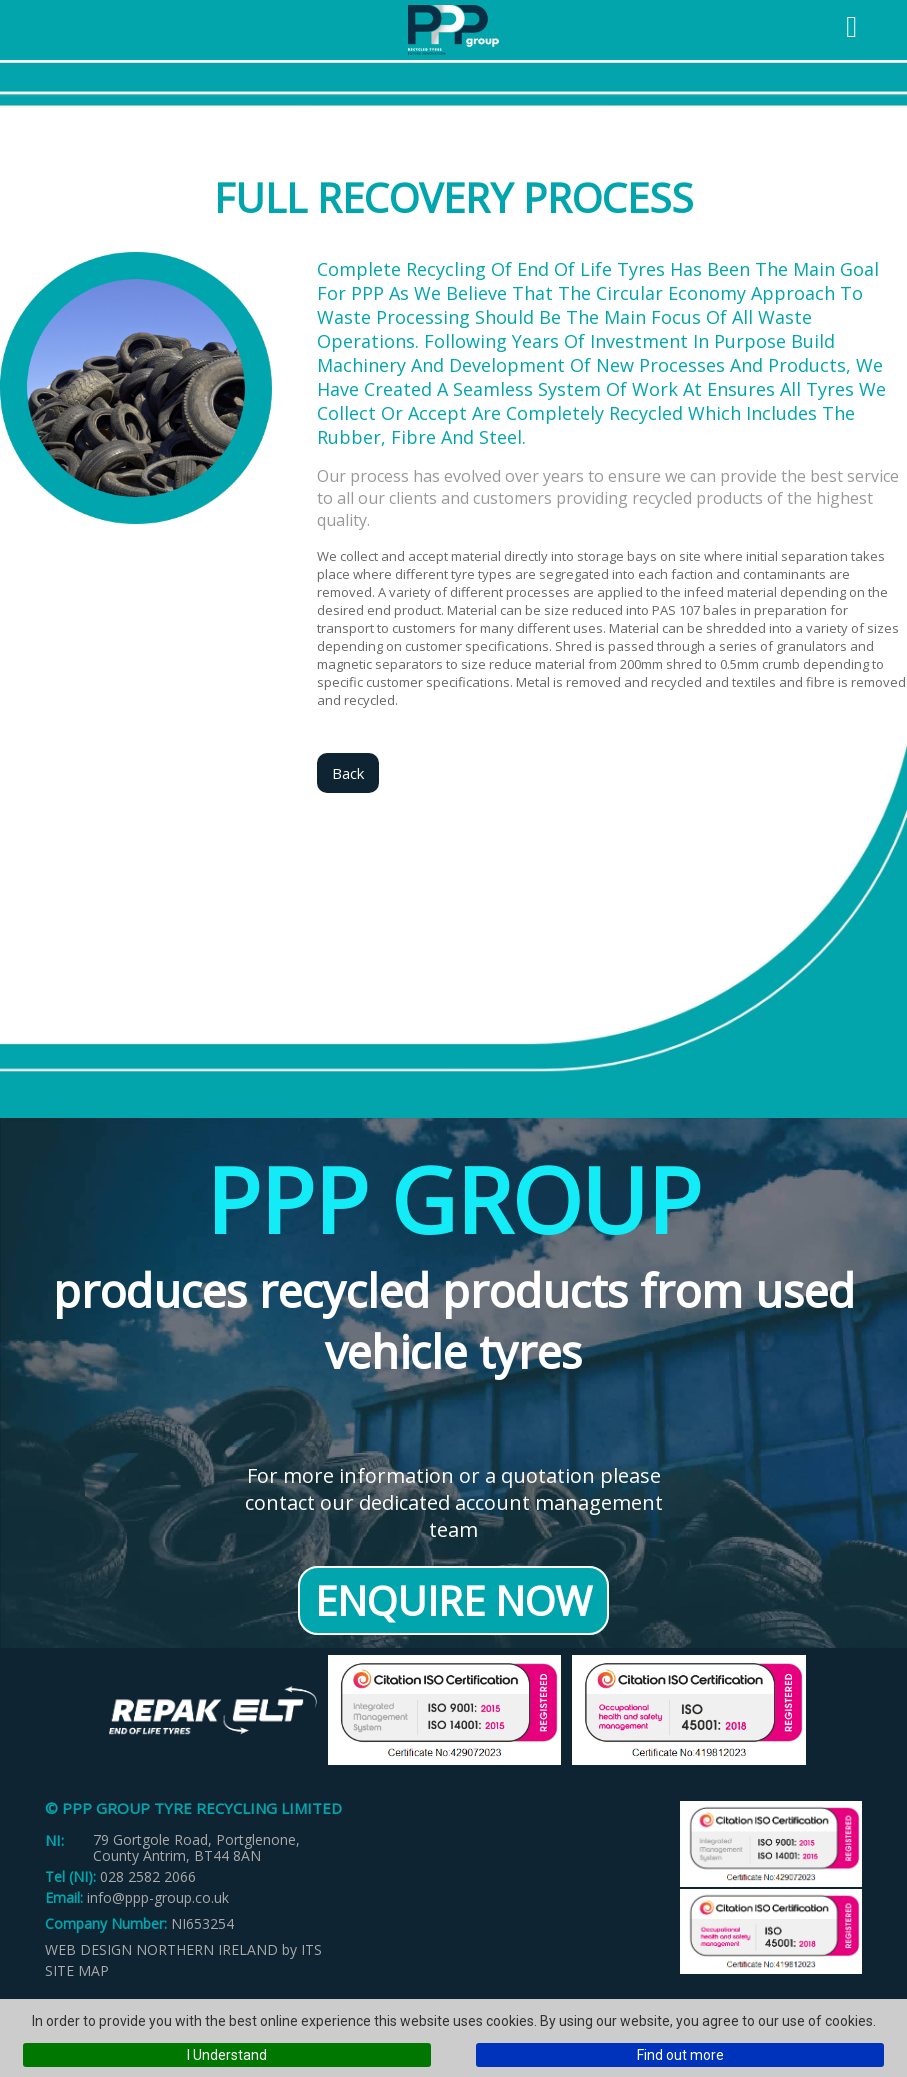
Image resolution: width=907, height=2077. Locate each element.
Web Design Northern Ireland (161, 1949)
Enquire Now (453, 1600)
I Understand (227, 2055)
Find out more (680, 2055)
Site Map (77, 1970)
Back (348, 773)
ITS (311, 1949)
